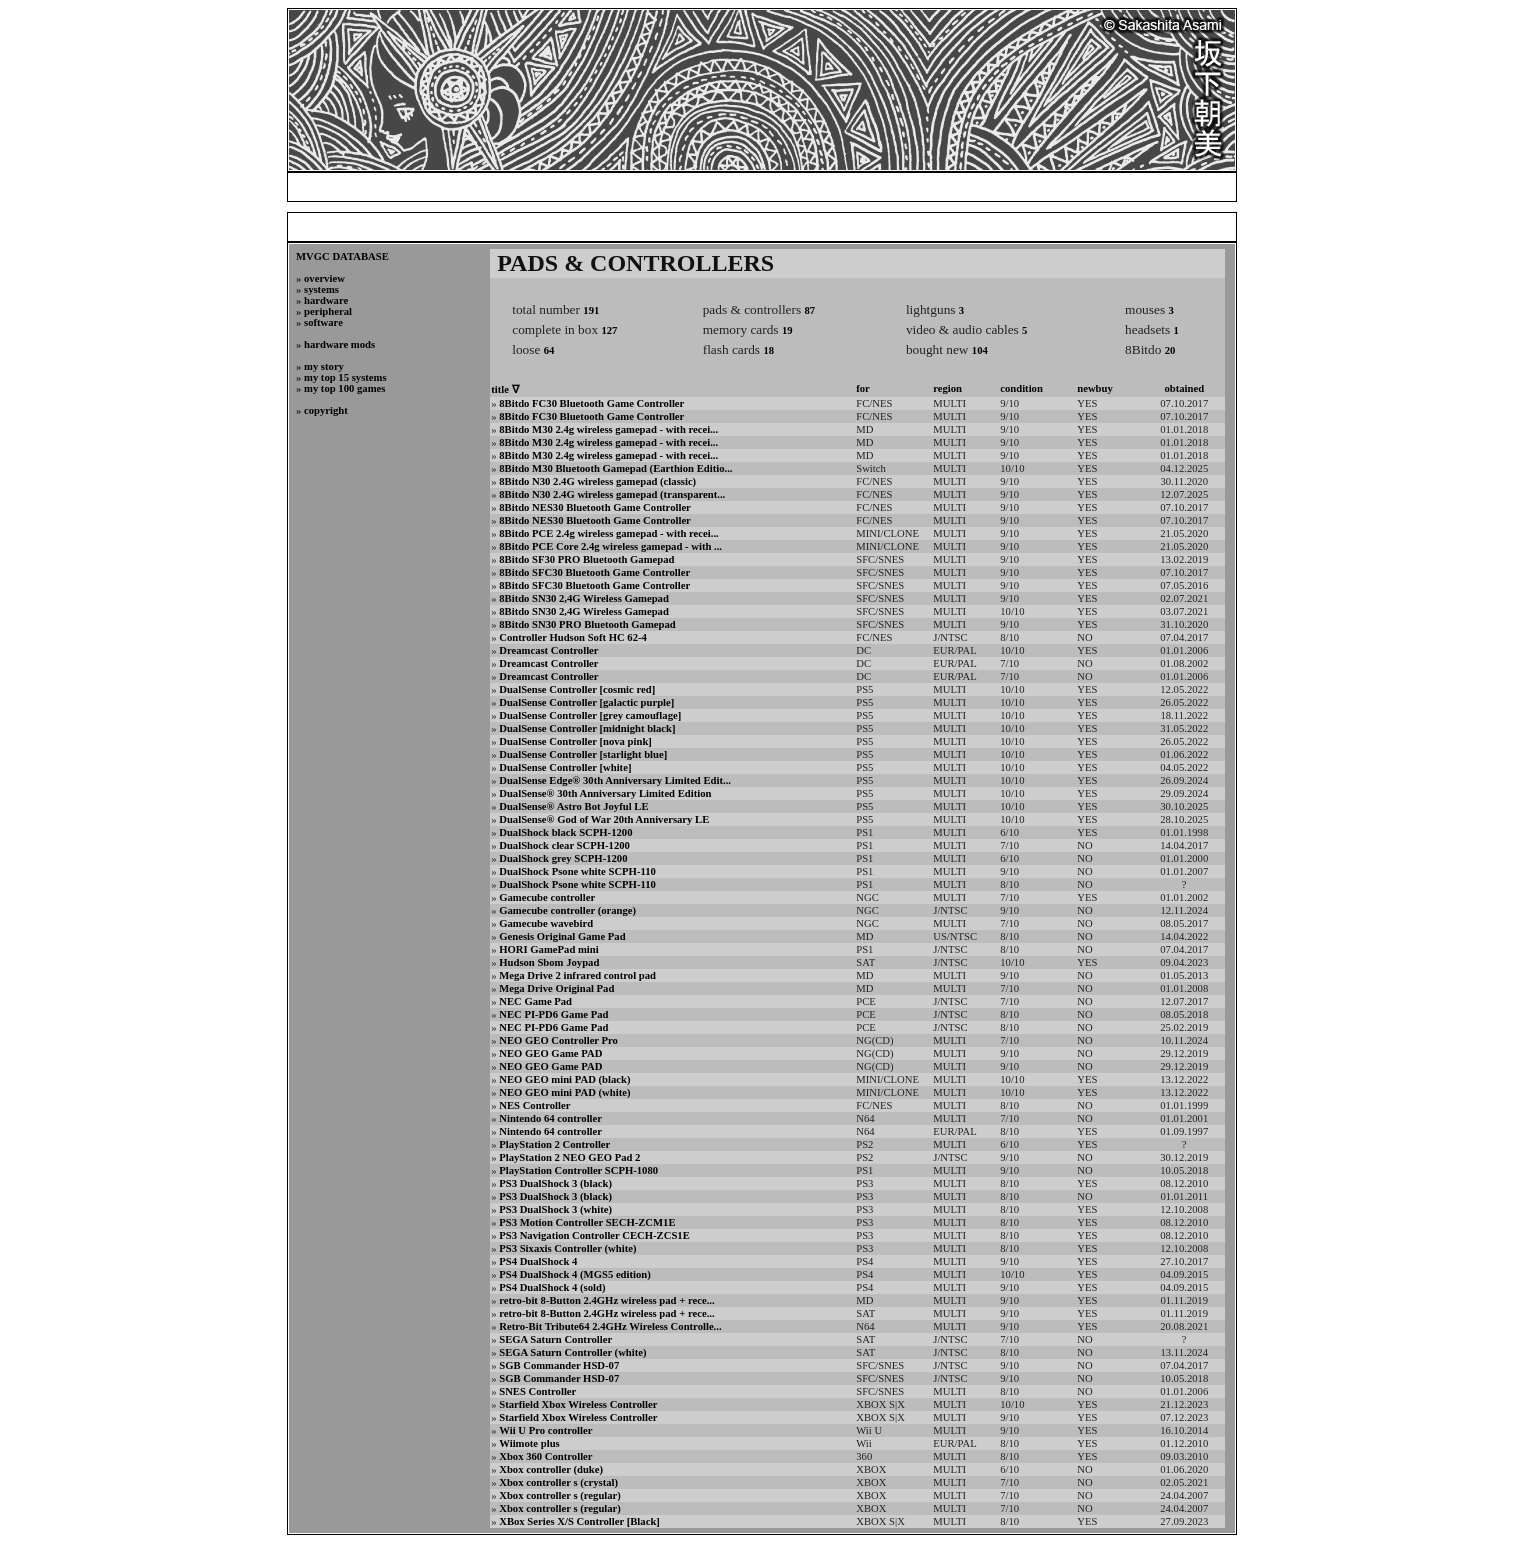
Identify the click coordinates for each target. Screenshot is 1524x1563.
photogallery (1076, 186)
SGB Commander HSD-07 (559, 1365)
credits (1156, 186)
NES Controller (534, 1105)
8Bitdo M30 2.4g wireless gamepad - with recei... (608, 429)
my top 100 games (344, 388)
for (863, 388)
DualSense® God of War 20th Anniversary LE (604, 819)
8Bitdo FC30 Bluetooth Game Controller (591, 403)
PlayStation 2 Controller (554, 1144)
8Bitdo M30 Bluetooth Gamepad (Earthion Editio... (615, 468)
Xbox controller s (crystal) (558, 1482)
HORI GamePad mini (548, 949)
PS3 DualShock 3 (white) (555, 1209)
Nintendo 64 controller (550, 1118)
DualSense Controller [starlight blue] (583, 754)
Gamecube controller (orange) (567, 910)
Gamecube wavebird (546, 923)
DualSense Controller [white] (565, 767)
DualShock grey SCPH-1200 (563, 858)
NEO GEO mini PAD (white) (564, 1092)
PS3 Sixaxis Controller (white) (567, 1248)
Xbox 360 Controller (545, 1456)
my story (324, 366)
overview (324, 278)
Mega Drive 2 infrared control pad (577, 975)
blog (835, 186)
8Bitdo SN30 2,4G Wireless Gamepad (584, 598)
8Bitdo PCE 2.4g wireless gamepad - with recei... (609, 533)
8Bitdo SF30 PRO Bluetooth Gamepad (586, 559)
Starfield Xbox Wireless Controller (578, 1404)
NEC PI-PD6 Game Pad (553, 1014)
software (323, 322)
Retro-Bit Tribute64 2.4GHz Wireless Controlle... (610, 1326)
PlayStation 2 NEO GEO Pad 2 (569, 1157)
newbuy (1095, 388)
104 (980, 350)
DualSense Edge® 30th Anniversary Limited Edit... (615, 780)
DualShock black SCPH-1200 (565, 832)
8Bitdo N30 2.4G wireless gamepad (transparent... (612, 494)
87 (809, 310)
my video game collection (943, 186)
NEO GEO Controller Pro (558, 1040)
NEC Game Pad (535, 1001)
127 (609, 330)
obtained (1184, 388)
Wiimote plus (529, 1443)
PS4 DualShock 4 (538, 1261)
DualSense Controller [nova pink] (575, 741)
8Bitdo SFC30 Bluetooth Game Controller (594, 572)
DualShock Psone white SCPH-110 (577, 871)
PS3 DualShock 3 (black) (555, 1183)
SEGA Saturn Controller (555, 1339)
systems (321, 289)
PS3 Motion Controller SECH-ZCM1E (587, 1222)
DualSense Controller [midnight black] (587, 728)
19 (787, 330)
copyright (326, 410)
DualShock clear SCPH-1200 (564, 845)
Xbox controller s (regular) (560, 1495)
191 (591, 310)
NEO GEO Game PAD (550, 1053)
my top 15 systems (345, 377)
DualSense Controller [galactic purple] (586, 702)
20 (1170, 350)
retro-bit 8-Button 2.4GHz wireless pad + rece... (606, 1300)
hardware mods (339, 344)
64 (549, 350)
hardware (326, 300)
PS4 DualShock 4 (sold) (552, 1287)
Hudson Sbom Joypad (549, 962)
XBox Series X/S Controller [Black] (579, 1521)
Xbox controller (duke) (551, 1469)
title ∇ (504, 389)
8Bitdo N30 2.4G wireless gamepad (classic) (597, 481)
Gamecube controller (547, 897)
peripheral (328, 311)
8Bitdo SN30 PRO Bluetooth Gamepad (587, 624)
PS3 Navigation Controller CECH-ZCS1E (594, 1235)
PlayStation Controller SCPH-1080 (578, 1170)
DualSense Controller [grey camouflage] (590, 715)
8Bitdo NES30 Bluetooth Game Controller (595, 507)
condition (1021, 388)
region (947, 388)
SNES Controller (537, 1391)
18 (768, 350)
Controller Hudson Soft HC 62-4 (573, 637)
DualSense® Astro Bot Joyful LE (573, 806)
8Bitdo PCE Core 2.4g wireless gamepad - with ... (610, 546)
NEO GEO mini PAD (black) (564, 1079)
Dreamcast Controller (548, 650)
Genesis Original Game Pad (562, 936)
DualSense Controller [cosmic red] (577, 689)
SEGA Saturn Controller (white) (572, 1352)
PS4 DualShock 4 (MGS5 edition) (575, 1274)
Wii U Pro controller (545, 1430)
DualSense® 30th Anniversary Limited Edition (605, 793)
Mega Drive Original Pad (556, 988)
